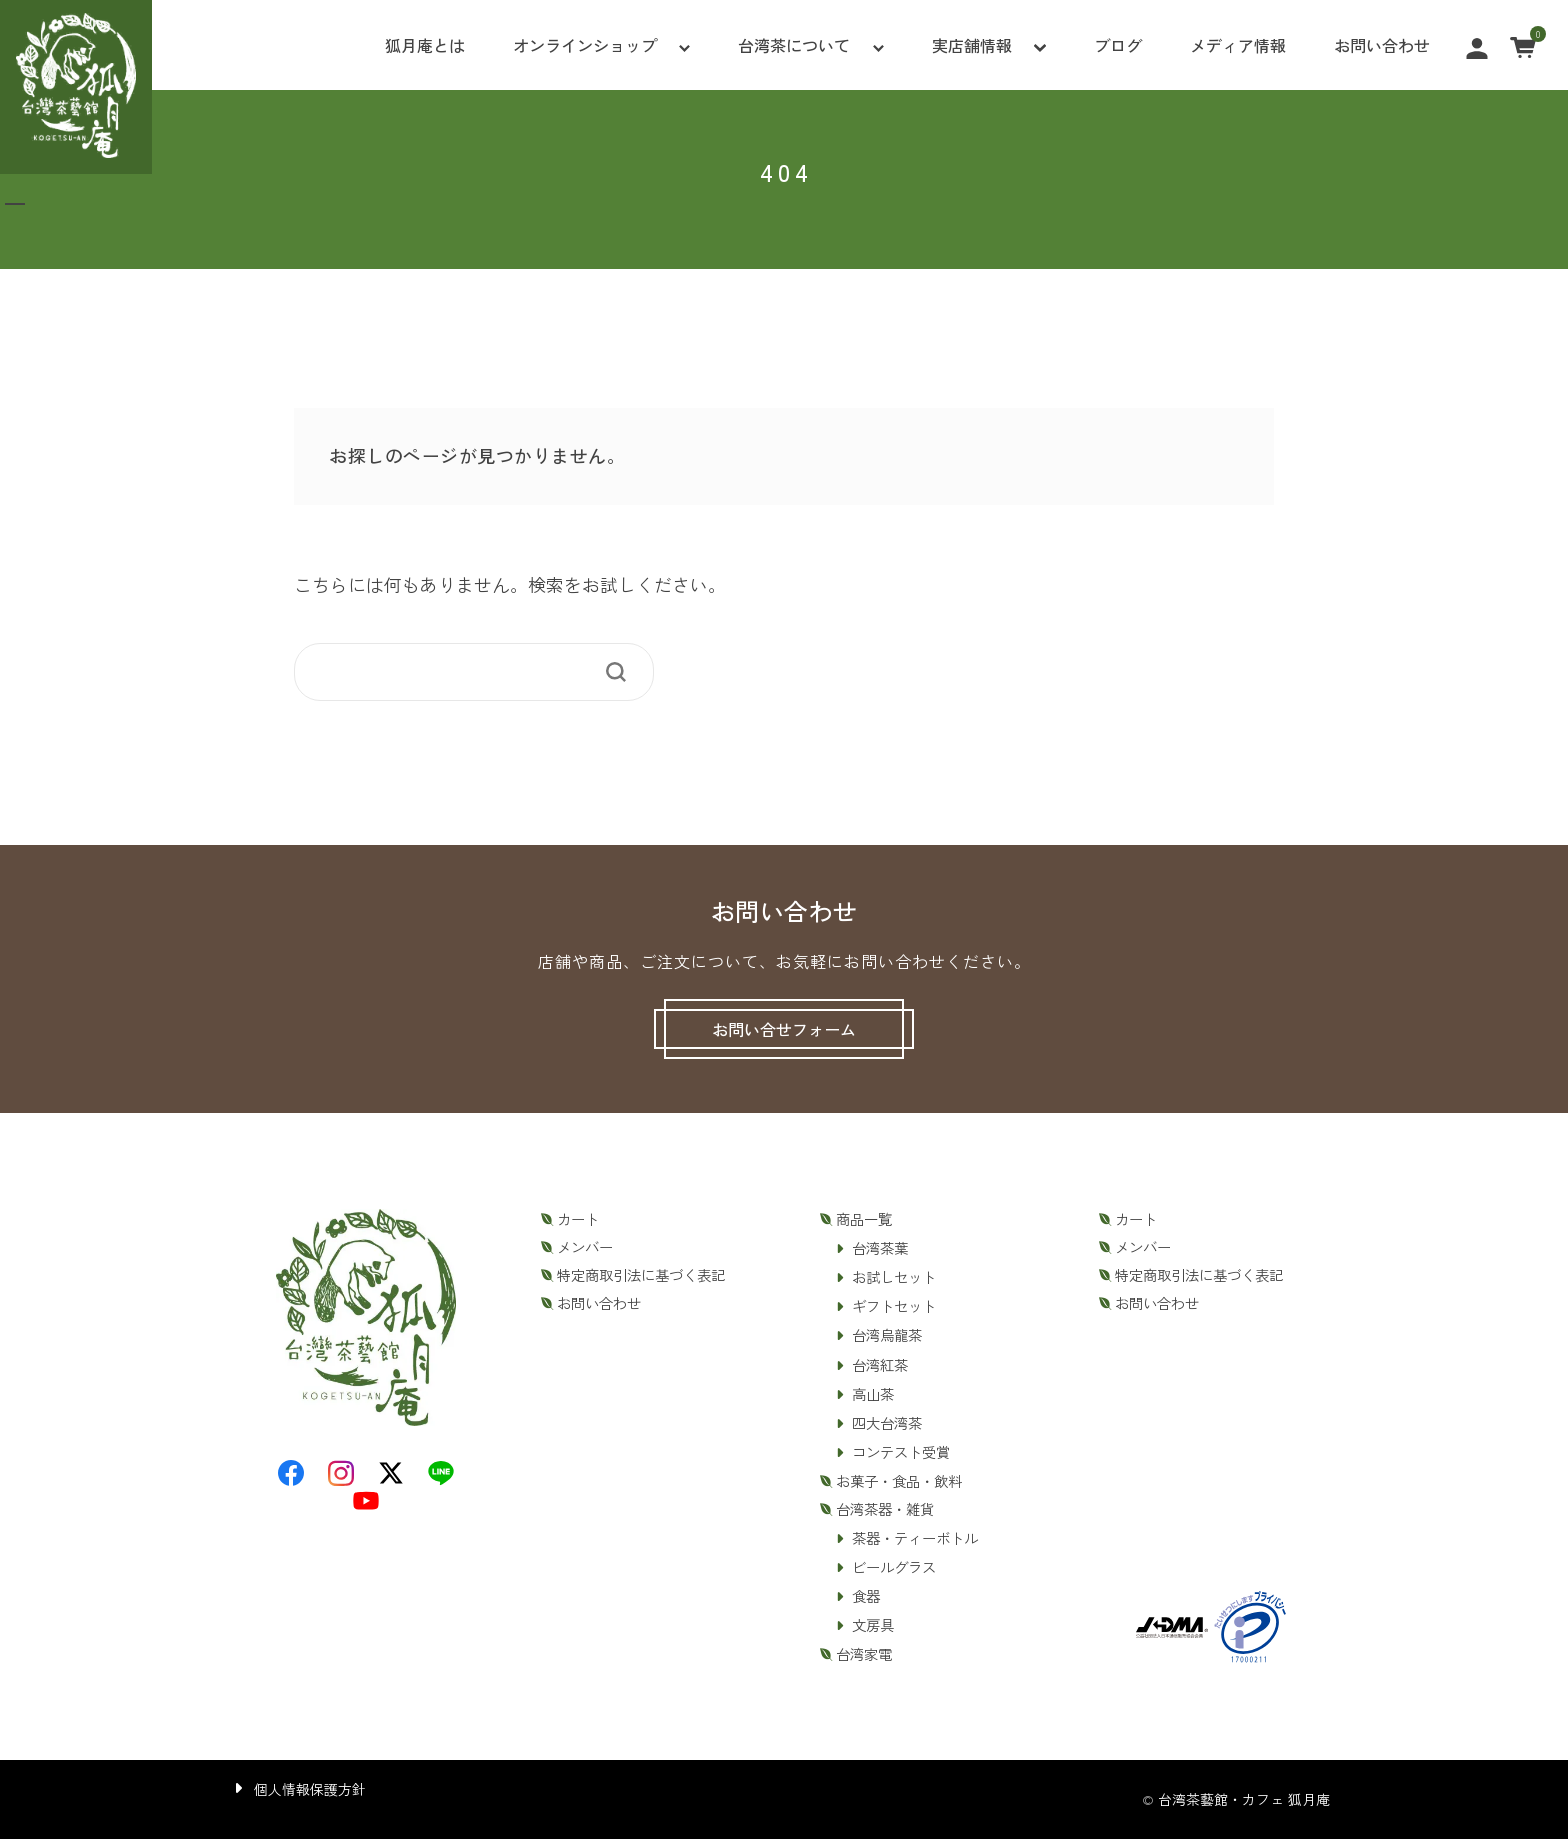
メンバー (585, 1247)
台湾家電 (864, 1654)
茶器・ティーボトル (915, 1538)
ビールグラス (894, 1567)
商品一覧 (864, 1219)
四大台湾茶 (887, 1423)
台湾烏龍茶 (887, 1335)
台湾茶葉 (880, 1248)
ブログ (1118, 45)
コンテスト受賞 (901, 1452)
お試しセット (894, 1277)
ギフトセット (894, 1306)
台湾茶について (794, 45)
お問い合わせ (1382, 45)
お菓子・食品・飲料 (899, 1481)
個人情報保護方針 (310, 1789)
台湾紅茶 (880, 1365)
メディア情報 (1238, 45)
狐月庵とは (425, 45)
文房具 (873, 1625)
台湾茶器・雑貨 (885, 1509)
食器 (866, 1596)
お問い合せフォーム (784, 1029)
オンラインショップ (585, 45)
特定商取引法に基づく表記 (641, 1275)
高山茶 (873, 1394)
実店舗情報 (972, 45)
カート (578, 1219)
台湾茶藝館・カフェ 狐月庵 (1244, 1799)
